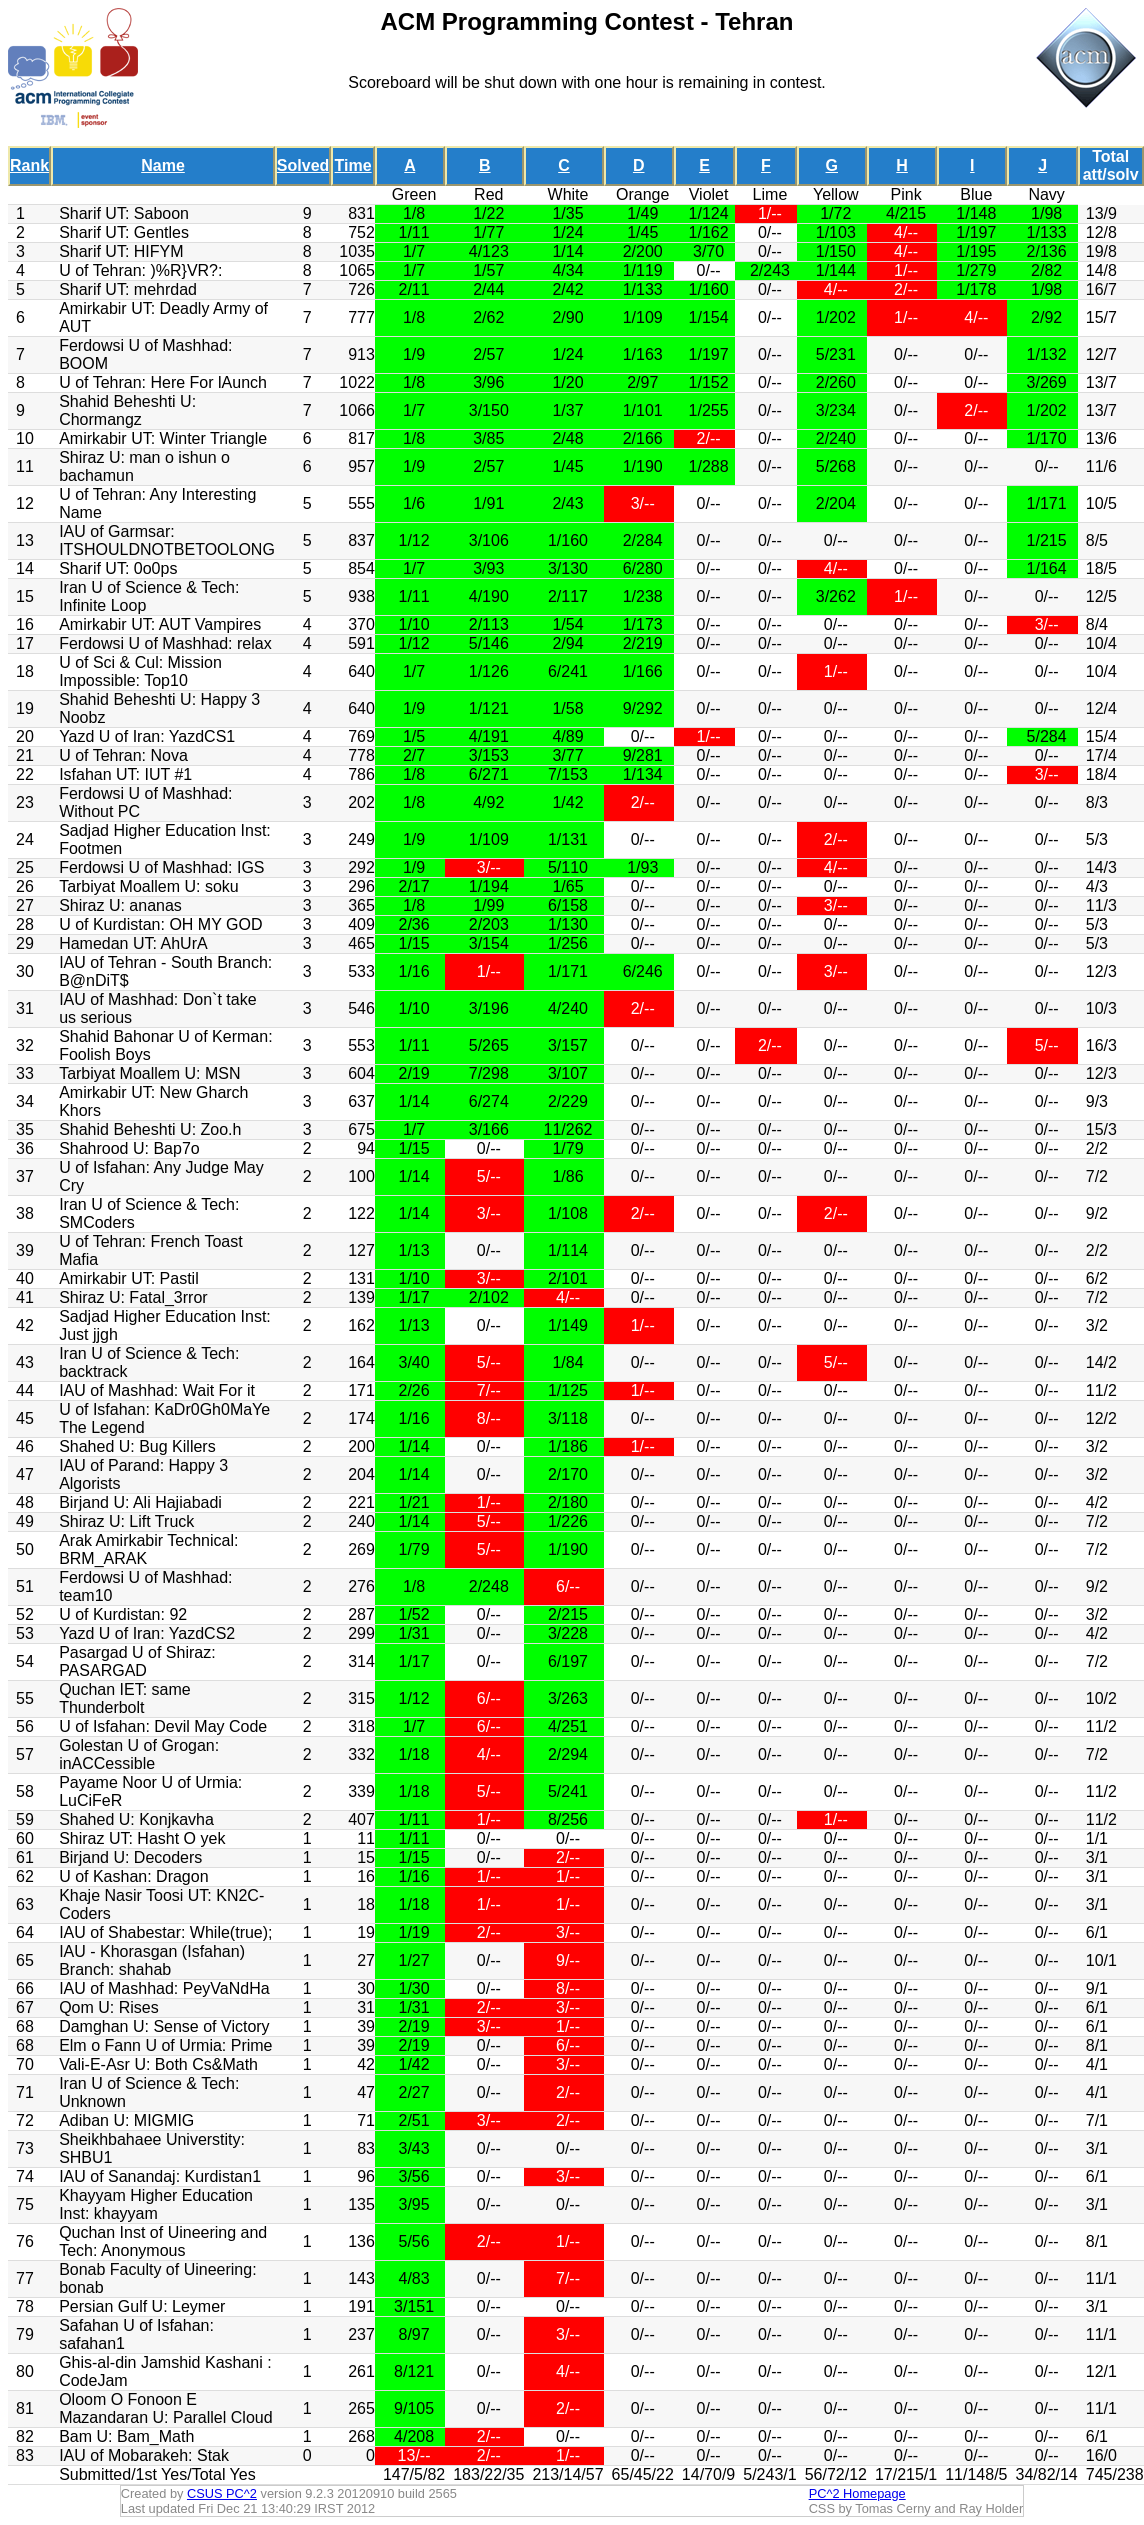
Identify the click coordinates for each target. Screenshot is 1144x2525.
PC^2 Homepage (857, 2493)
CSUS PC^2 (222, 2493)
